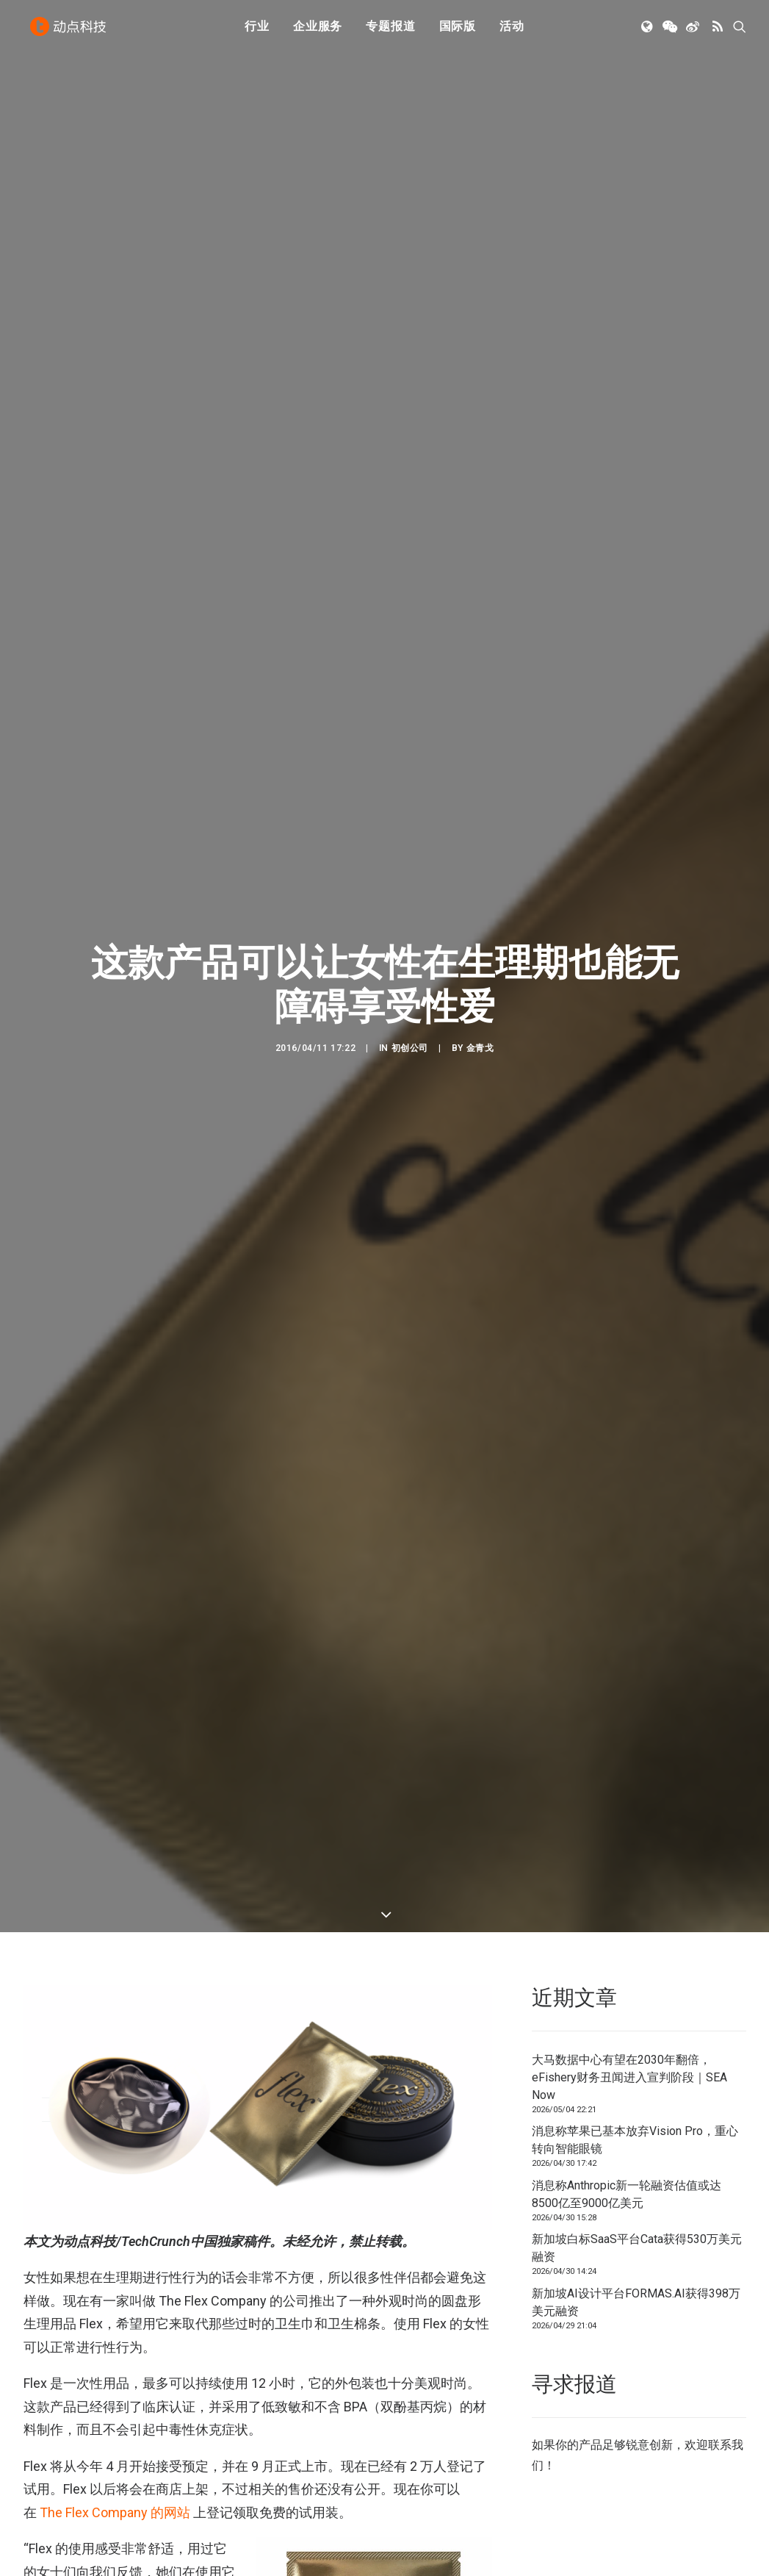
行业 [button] (257, 31)
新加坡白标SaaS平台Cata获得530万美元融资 (637, 2096)
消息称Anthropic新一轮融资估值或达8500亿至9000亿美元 (626, 2043)
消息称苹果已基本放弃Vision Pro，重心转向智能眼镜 (635, 1988)
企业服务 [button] (317, 31)
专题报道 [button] (390, 31)
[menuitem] (257, 31)
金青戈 (480, 972)
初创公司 (409, 972)
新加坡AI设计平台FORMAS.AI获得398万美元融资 (636, 2151)
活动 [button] (511, 31)
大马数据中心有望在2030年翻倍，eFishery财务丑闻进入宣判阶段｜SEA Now (629, 1926)
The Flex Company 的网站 (115, 2361)
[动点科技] (71, 31)
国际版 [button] (457, 31)
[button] (648, 31)
